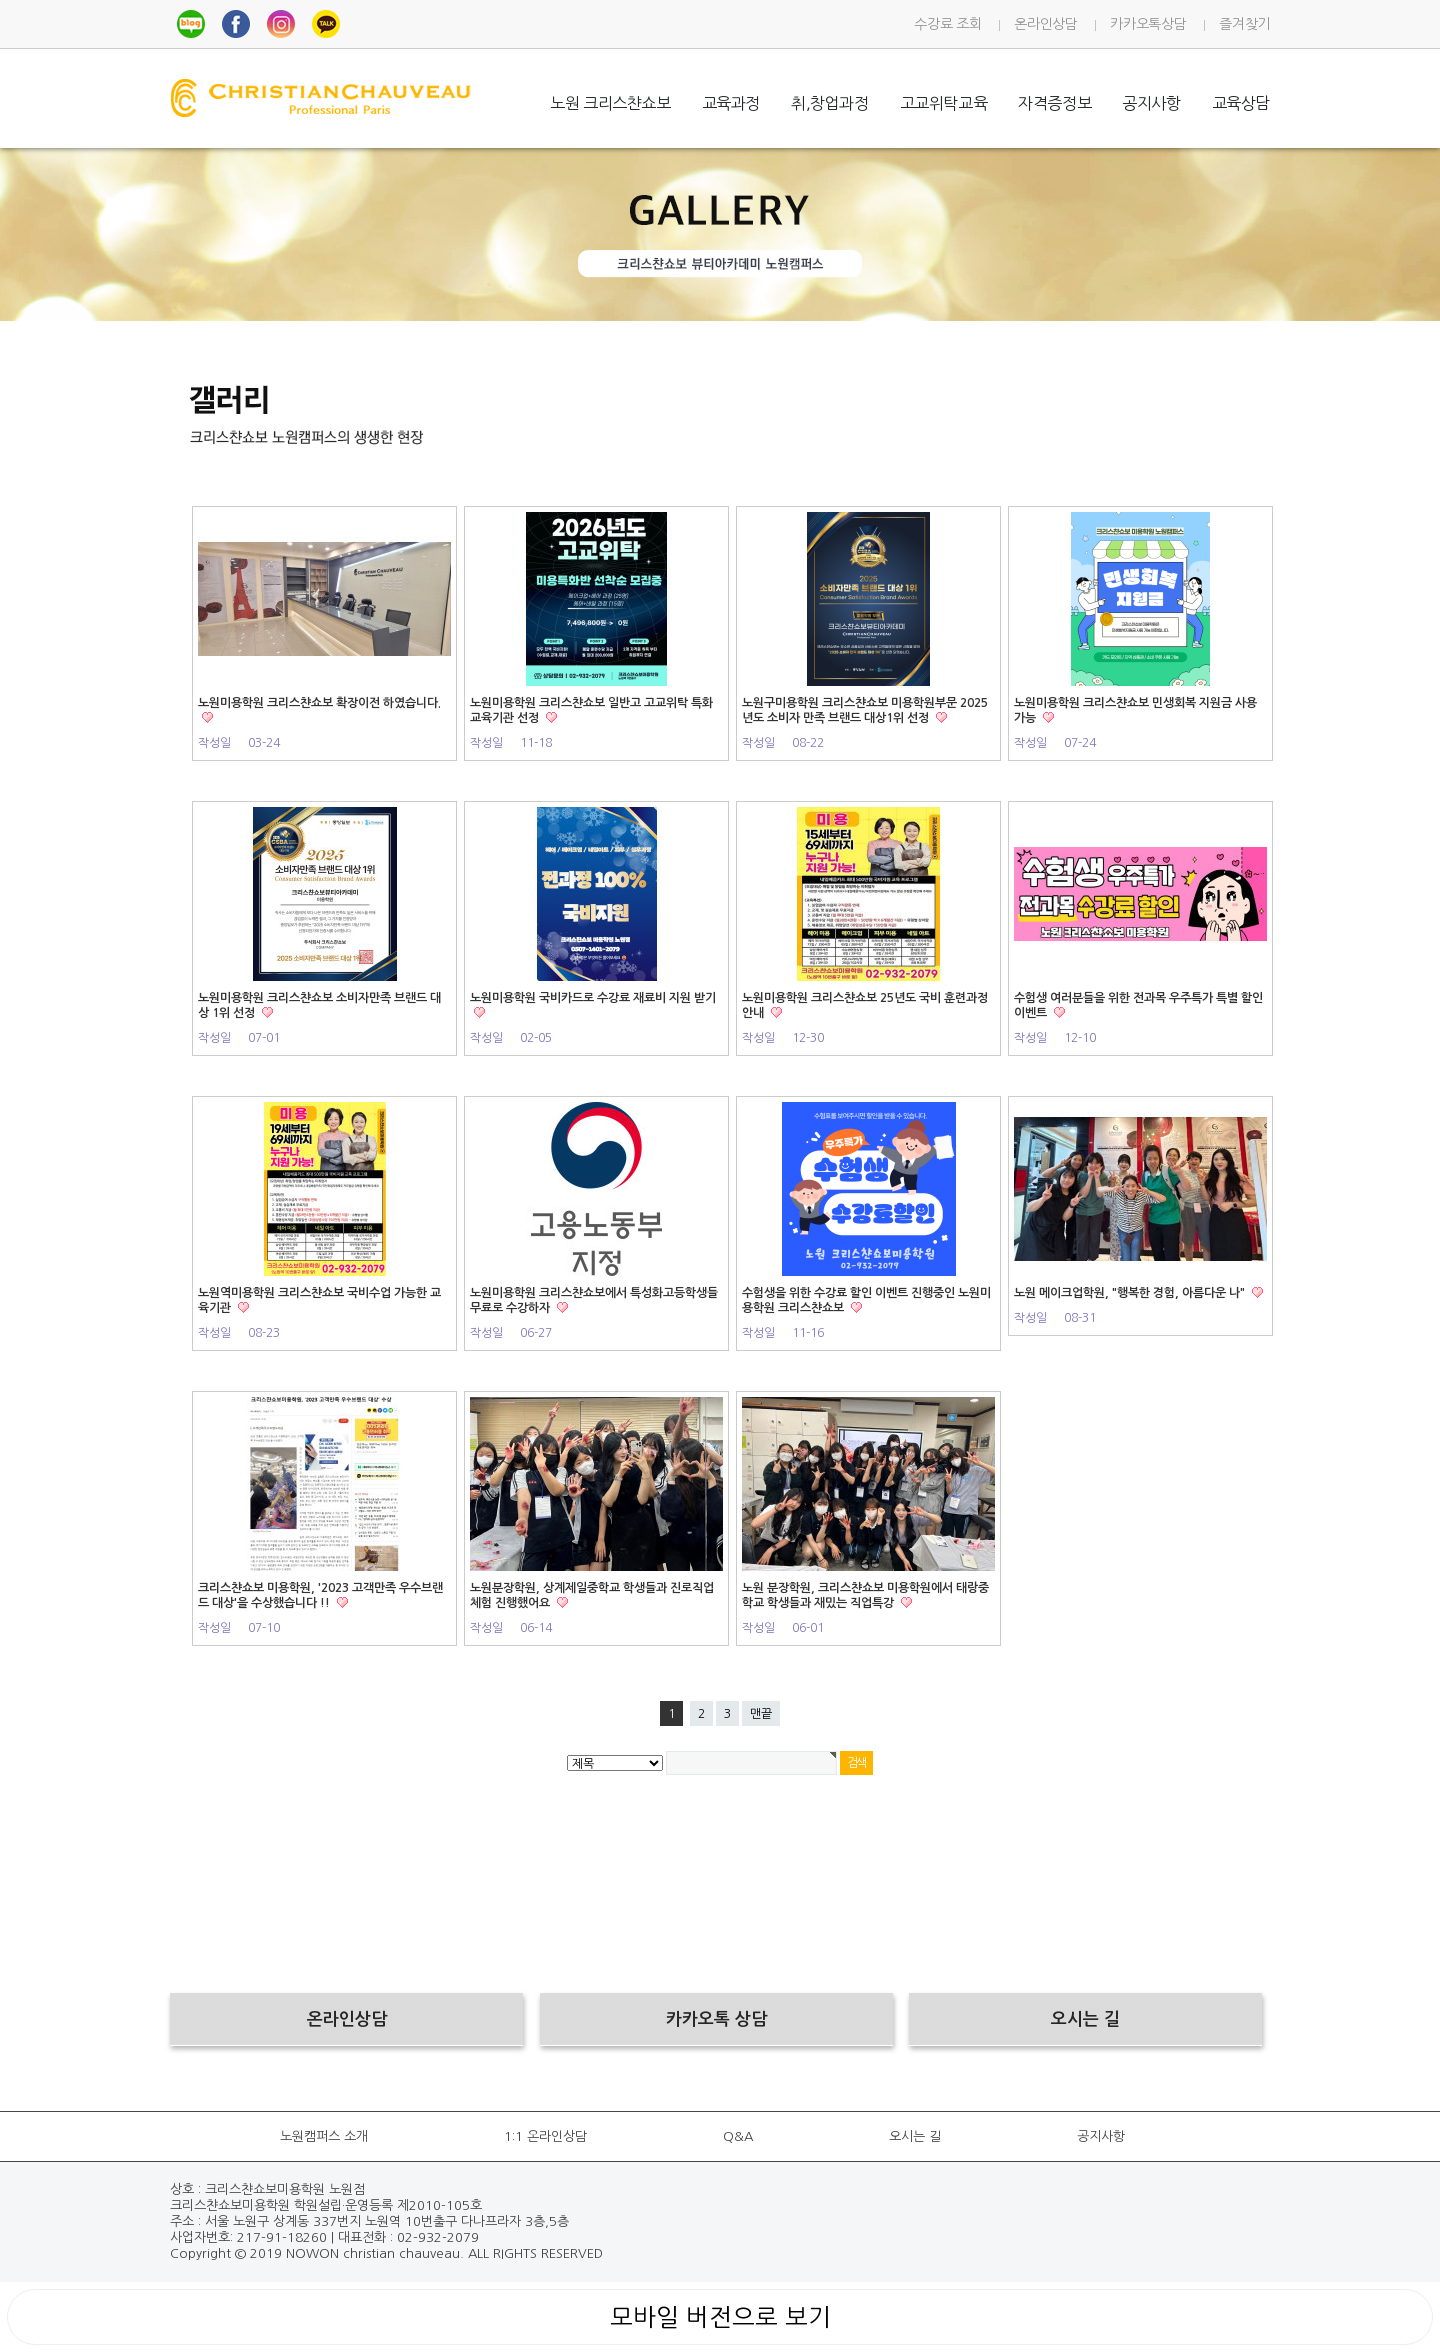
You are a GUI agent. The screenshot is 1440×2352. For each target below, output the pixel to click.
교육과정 (731, 103)
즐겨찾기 (1244, 24)
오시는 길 (915, 2136)
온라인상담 (1045, 24)
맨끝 (761, 1714)
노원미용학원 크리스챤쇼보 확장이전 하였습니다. (319, 703)
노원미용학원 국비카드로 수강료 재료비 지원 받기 (593, 998)
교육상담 (1241, 103)
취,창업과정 (830, 103)
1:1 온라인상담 (545, 2136)
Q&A (738, 2136)
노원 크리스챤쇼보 (610, 103)
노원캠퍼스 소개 (324, 2136)
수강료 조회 (947, 24)
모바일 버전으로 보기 (720, 2317)
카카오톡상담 (1148, 24)
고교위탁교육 (944, 103)
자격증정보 (1054, 103)
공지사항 (1151, 103)
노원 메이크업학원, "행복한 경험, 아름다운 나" (1131, 1293)
